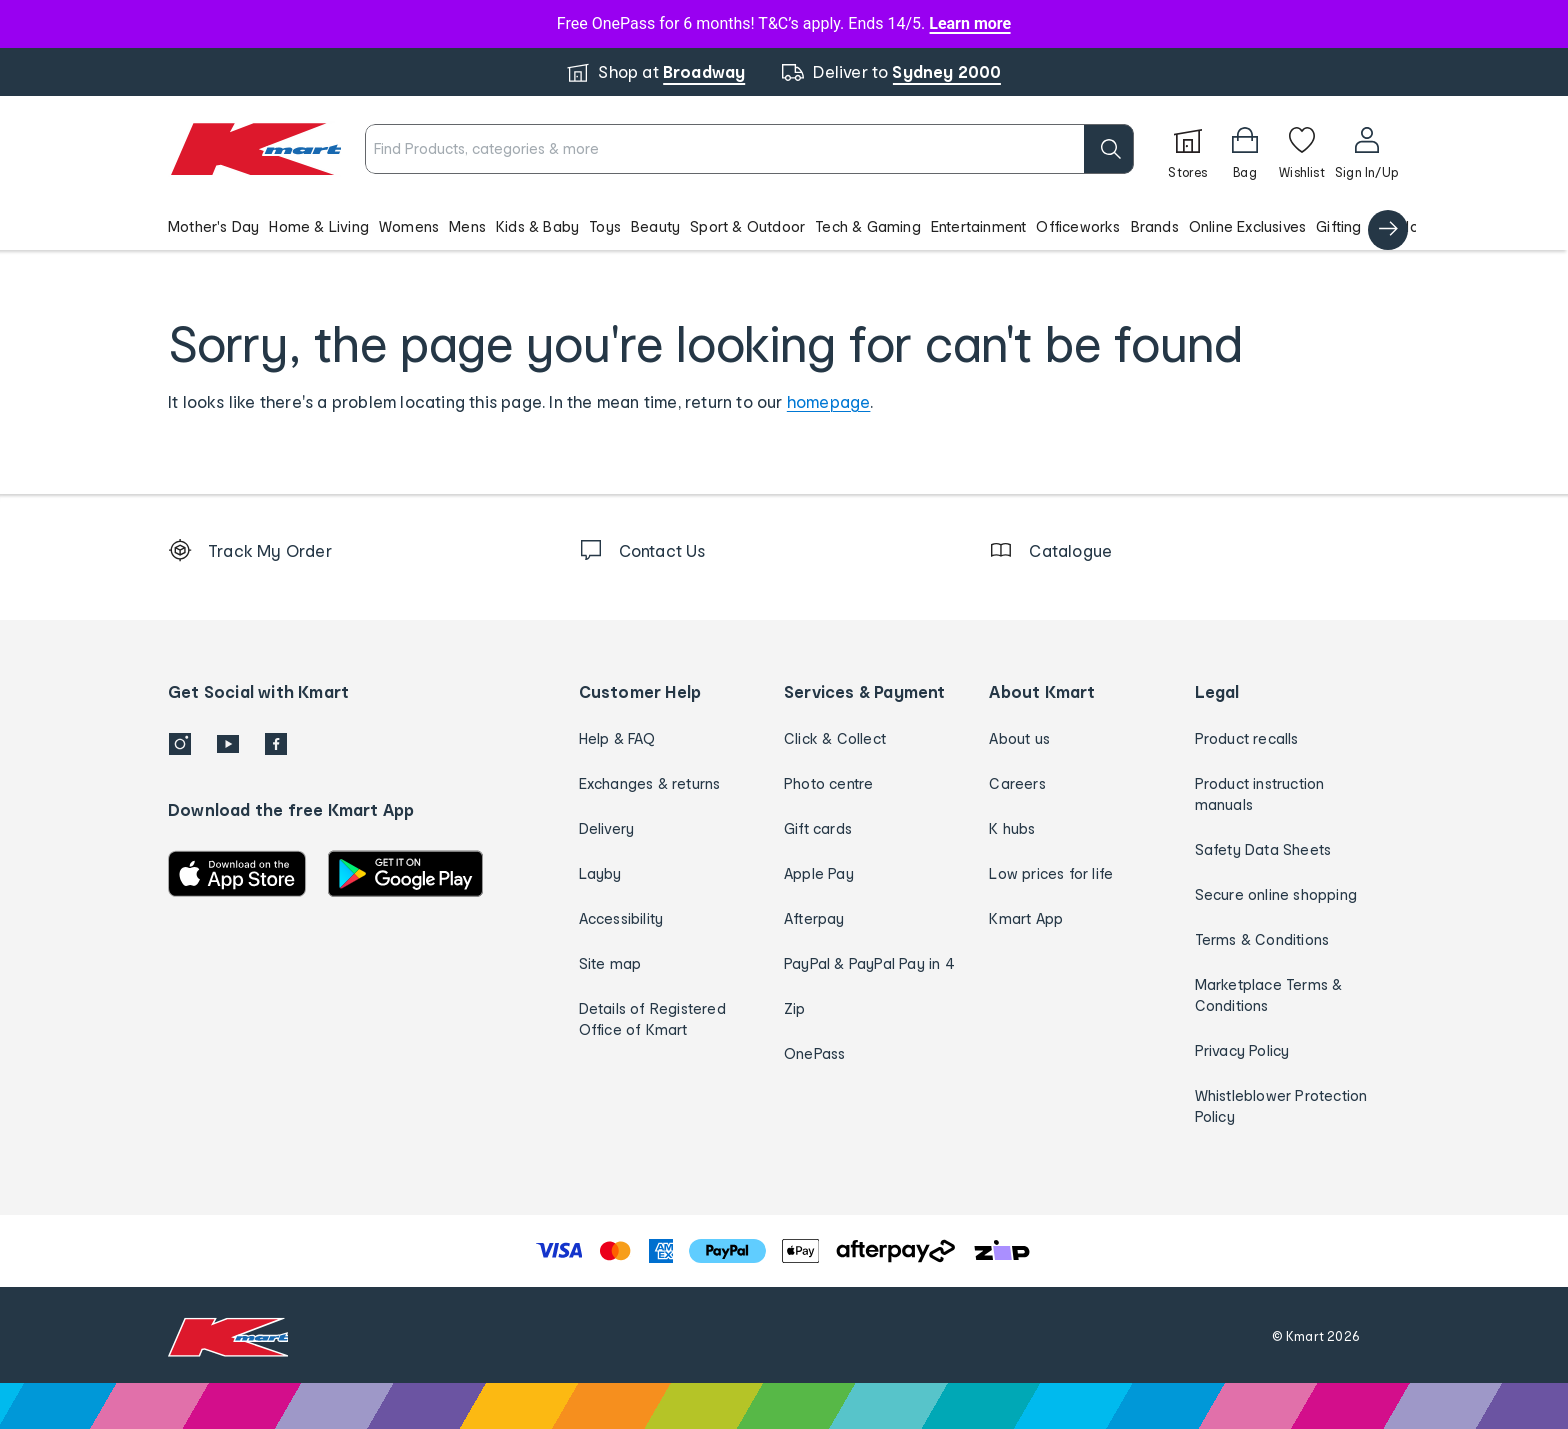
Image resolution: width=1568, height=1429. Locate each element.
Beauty (655, 226)
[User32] (1366, 149)
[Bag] (1245, 149)
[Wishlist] (1302, 149)
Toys (605, 226)
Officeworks (1078, 226)
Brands (1155, 226)
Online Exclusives (1247, 226)
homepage (829, 401)
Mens (467, 226)
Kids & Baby (537, 226)
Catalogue (1409, 226)
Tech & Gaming (868, 226)
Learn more (970, 23)
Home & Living (319, 226)
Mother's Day (213, 226)
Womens (409, 226)
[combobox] (749, 149)
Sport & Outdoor (747, 226)
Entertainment (979, 226)
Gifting (1338, 226)
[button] (784, 226)
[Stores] (1188, 149)
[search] (1109, 149)
